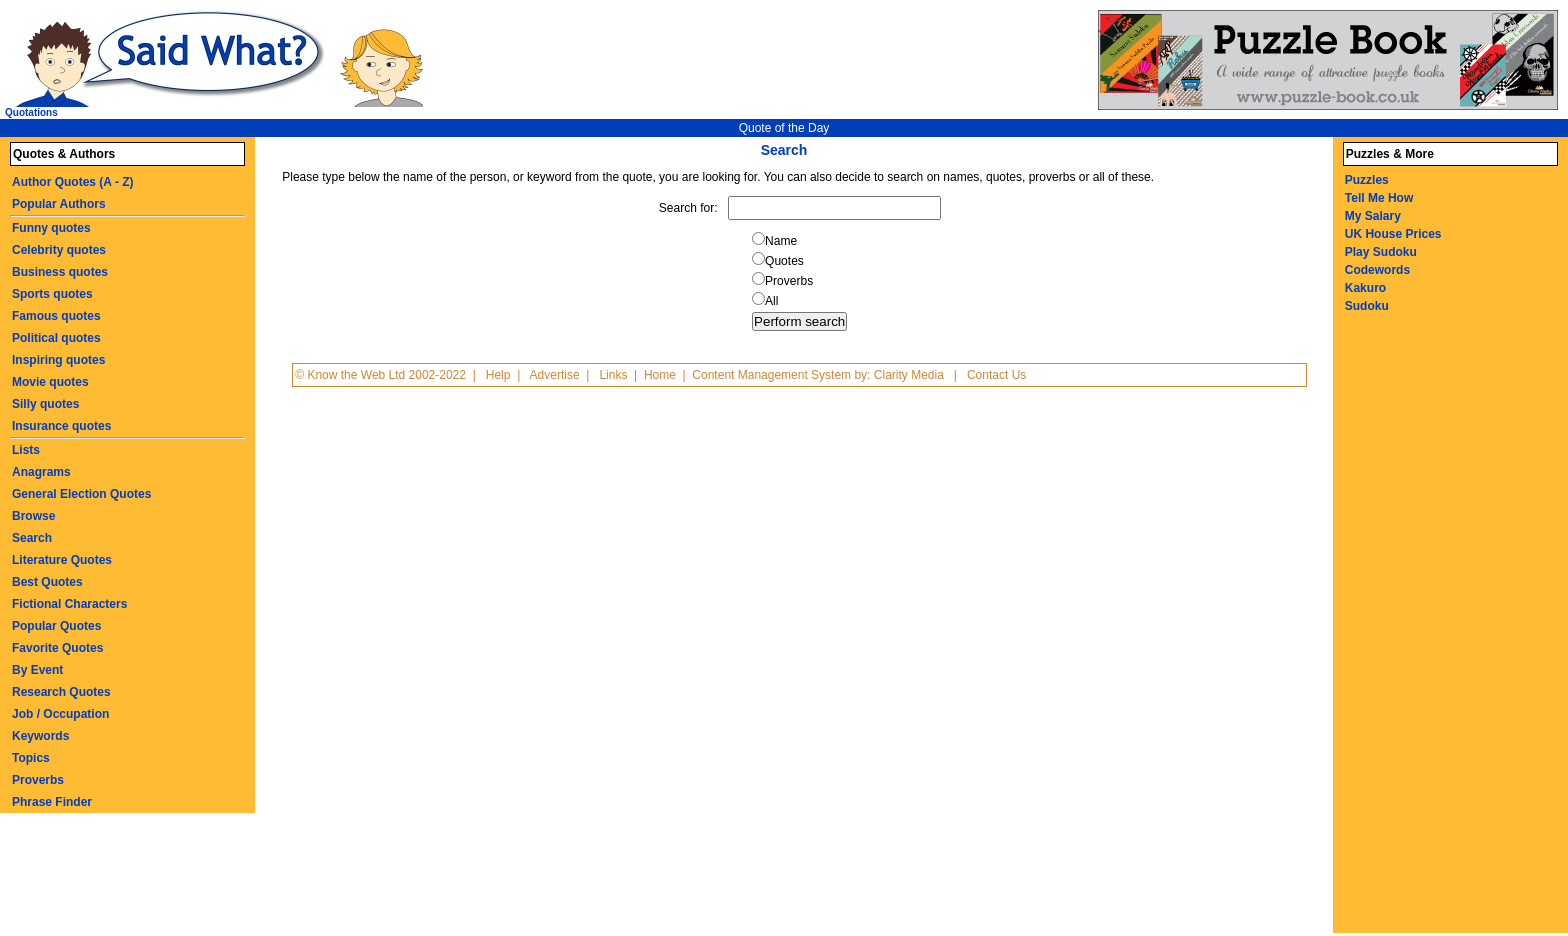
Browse (33, 516)
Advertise (555, 375)
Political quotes (56, 338)
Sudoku (1367, 306)
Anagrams (41, 472)
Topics (31, 758)
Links (613, 375)
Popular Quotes (56, 626)
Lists (26, 450)
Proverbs (38, 780)
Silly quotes (45, 404)
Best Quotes (47, 582)
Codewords (1377, 270)
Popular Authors (59, 204)
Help (498, 375)
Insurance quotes (61, 426)
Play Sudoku (1381, 252)
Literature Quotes (62, 560)
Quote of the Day (784, 128)
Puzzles (1367, 180)
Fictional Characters (69, 604)
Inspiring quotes (58, 360)
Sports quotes (52, 294)
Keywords (40, 736)
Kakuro (1365, 288)
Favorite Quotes (57, 648)
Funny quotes (51, 228)
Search (32, 538)
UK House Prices (1393, 234)
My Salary (1373, 216)
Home (660, 375)
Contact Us (996, 375)
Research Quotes (61, 692)
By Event (37, 670)
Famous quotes (56, 316)
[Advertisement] (1423, 633)
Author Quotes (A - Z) (73, 182)
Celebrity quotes (59, 250)
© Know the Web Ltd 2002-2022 (380, 375)
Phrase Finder (52, 802)
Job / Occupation (60, 714)
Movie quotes (50, 382)
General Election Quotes (81, 494)
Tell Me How (1379, 198)
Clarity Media (909, 375)
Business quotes (60, 272)
